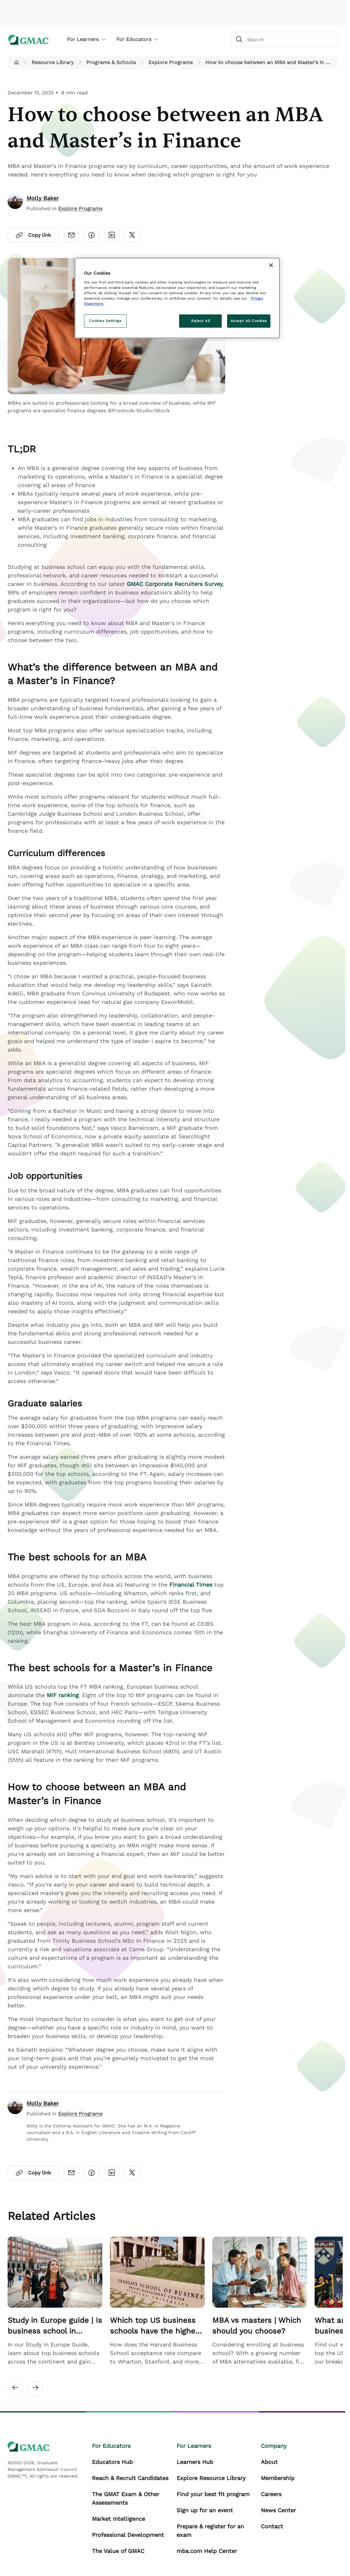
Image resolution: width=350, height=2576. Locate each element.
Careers (271, 2494)
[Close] (271, 265)
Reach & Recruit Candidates (130, 2478)
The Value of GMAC (118, 2551)
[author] (15, 203)
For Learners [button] (86, 39)
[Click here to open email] (71, 235)
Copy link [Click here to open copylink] (33, 235)
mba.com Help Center (207, 2551)
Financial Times (190, 1584)
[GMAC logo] (28, 39)
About (269, 2462)
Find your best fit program (213, 2494)
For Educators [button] (137, 39)
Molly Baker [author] (43, 198)
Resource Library (53, 62)
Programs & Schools (111, 62)
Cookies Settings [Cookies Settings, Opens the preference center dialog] (105, 321)
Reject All (200, 321)
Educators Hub (112, 2462)
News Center (278, 2510)
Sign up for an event (205, 2510)
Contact (272, 2526)
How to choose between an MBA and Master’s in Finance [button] (270, 62)
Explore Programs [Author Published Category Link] (80, 2114)
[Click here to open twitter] (132, 235)
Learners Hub (195, 2462)
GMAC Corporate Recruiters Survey (175, 584)
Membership (277, 2478)
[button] (16, 62)
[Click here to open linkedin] (111, 235)
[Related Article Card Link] (55, 2301)
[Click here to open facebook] (91, 235)
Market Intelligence (118, 2518)
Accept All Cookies (249, 321)
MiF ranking (63, 1695)
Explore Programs (170, 62)
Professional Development (128, 2534)
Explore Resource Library (211, 2478)
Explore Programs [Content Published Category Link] (80, 209)
